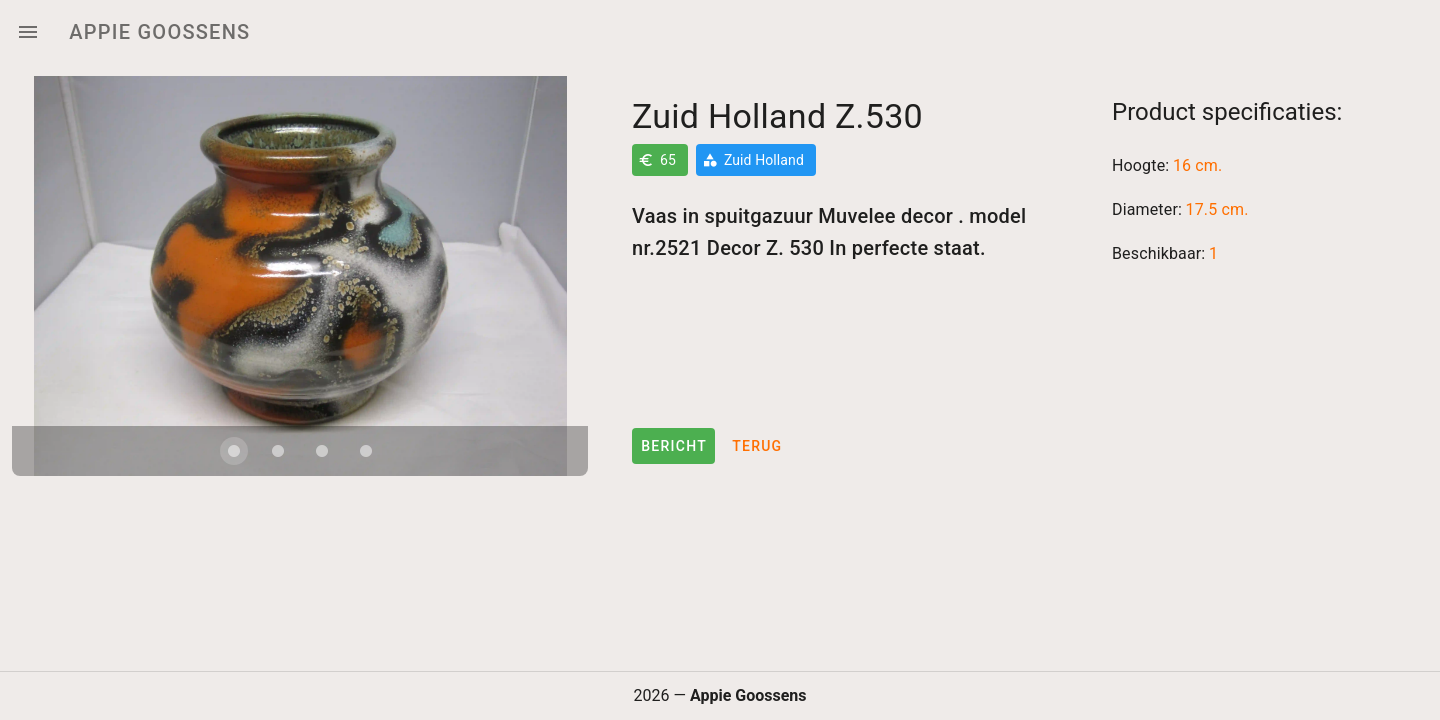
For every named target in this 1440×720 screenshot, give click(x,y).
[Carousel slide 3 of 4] (322, 451)
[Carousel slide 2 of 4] (278, 451)
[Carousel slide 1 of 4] (234, 451)
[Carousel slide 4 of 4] (366, 451)
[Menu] (28, 32)
